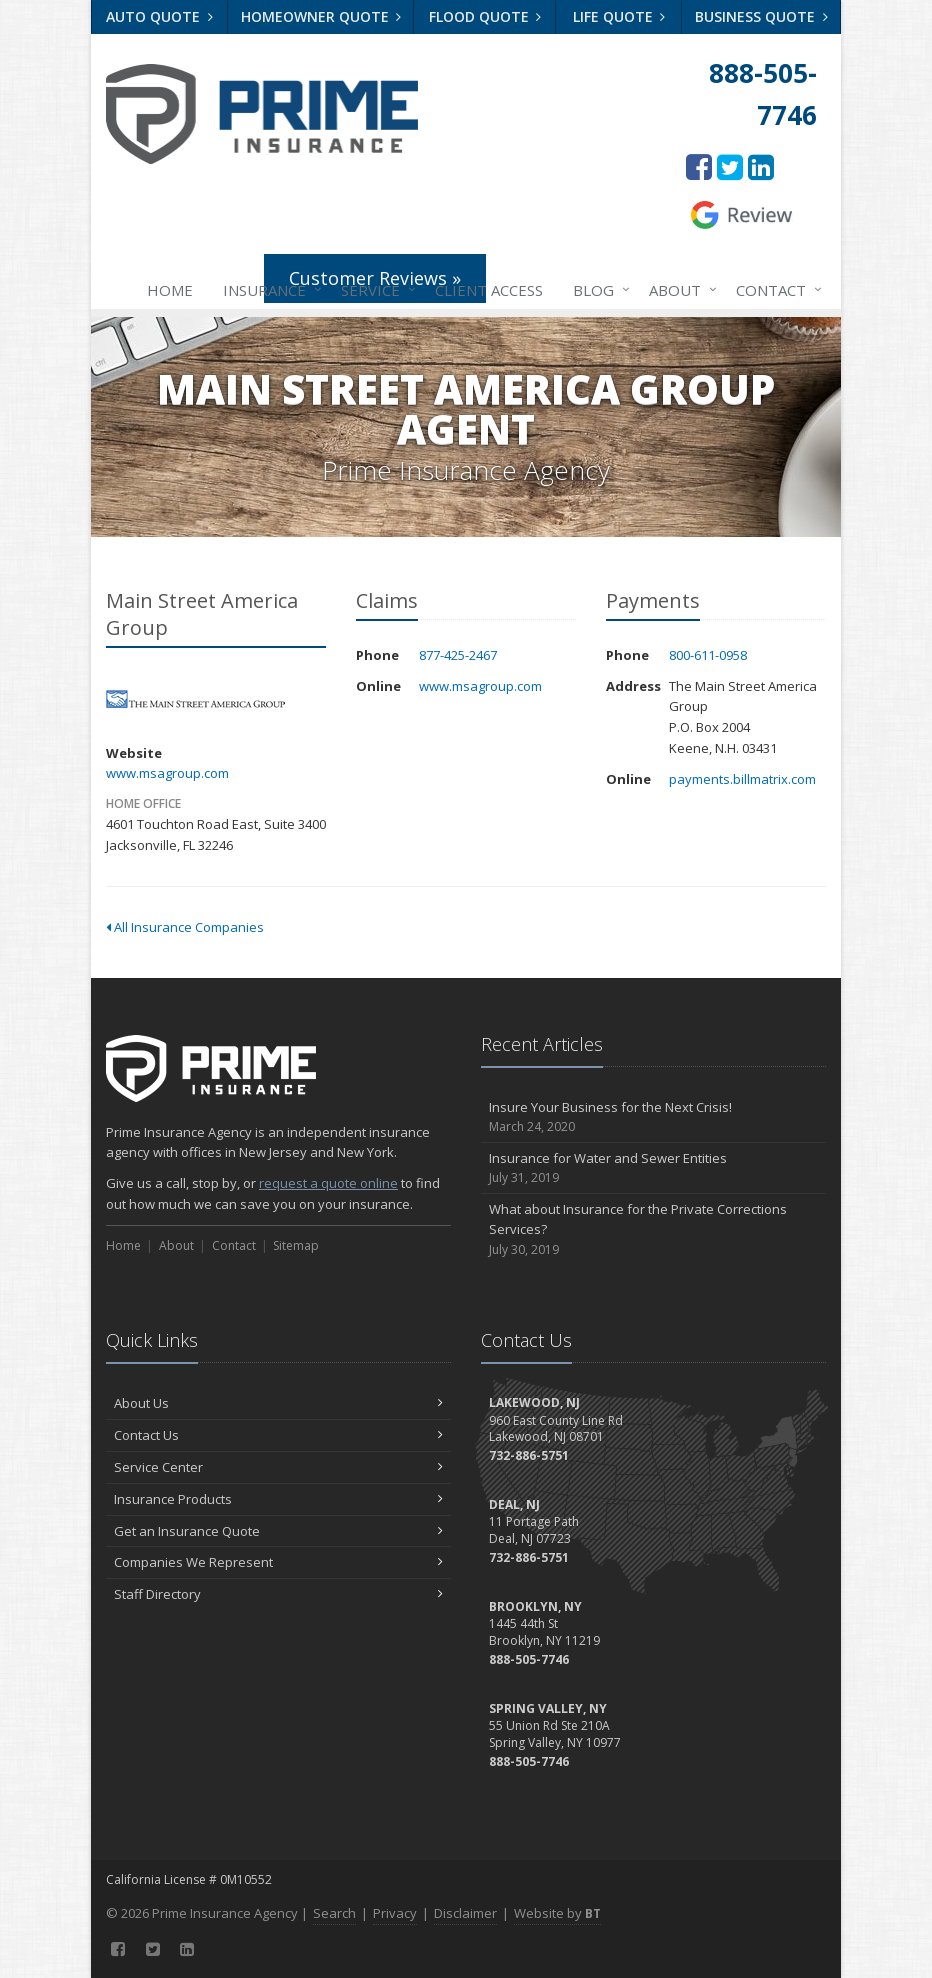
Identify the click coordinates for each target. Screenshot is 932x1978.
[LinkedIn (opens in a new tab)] (761, 166)
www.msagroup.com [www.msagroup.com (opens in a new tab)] (167, 773)
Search (334, 1913)
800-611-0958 (708, 655)
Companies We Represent (278, 1562)
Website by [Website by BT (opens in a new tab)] (557, 1913)
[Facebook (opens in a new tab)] (699, 166)
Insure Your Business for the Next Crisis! (653, 1117)
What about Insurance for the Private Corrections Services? (653, 1230)
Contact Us (278, 1435)
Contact (775, 290)
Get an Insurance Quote (278, 1531)
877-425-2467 (458, 655)
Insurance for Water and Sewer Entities (653, 1168)
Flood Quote (485, 16)
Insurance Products (278, 1499)
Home (170, 290)
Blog (597, 290)
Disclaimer (465, 1913)
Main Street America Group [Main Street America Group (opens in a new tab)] (195, 699)
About (679, 290)
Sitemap (296, 1245)
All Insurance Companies (185, 927)
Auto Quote (159, 16)
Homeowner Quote (321, 16)
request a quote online (328, 1183)
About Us (278, 1403)
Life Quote (619, 16)
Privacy (395, 1913)
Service (374, 290)
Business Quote (761, 16)
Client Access (489, 290)
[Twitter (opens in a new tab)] (730, 166)
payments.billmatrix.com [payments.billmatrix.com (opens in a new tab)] (742, 779)
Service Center (278, 1467)
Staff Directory (278, 1594)
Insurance (268, 290)
